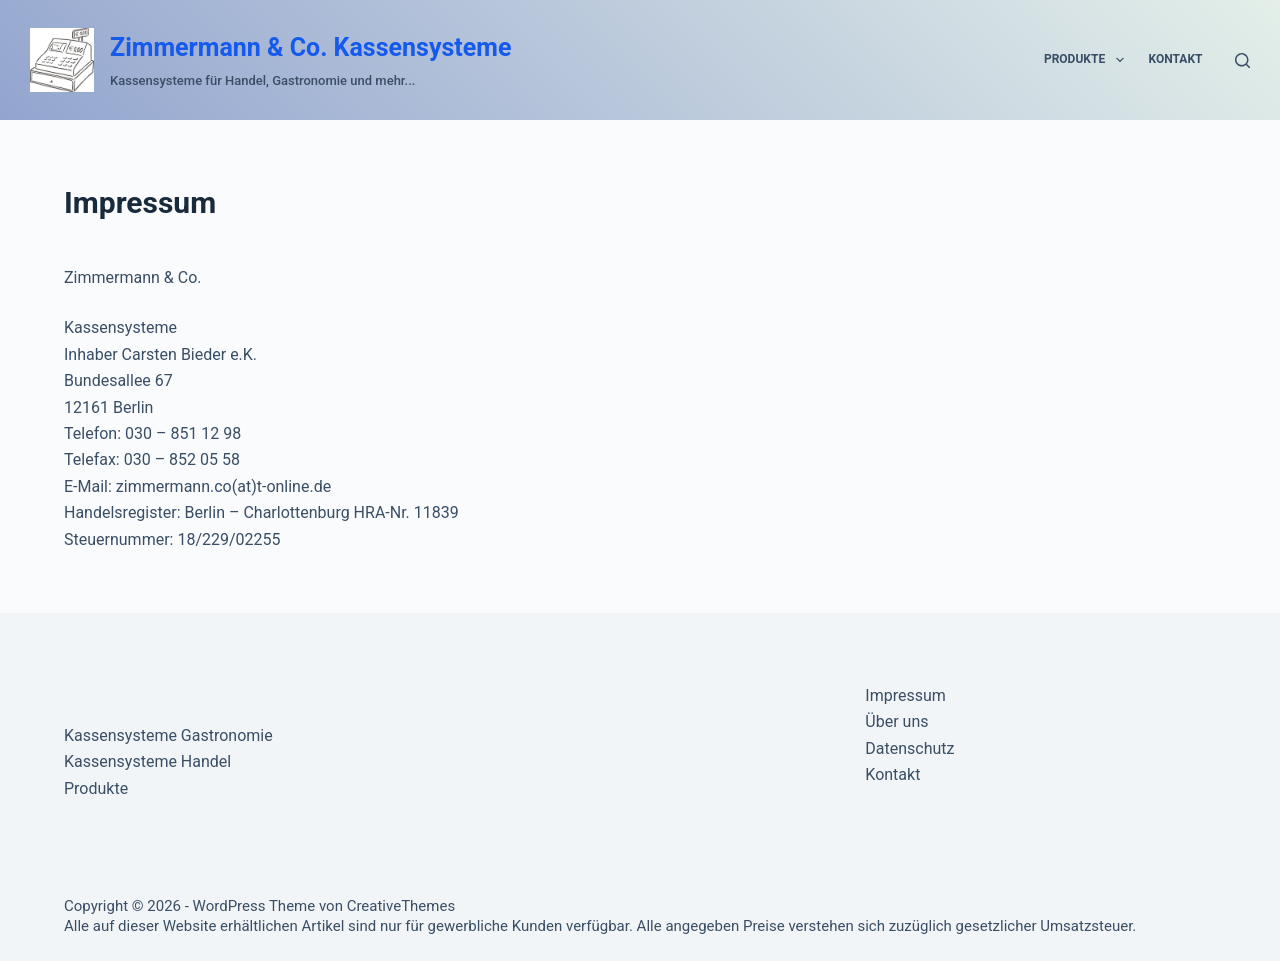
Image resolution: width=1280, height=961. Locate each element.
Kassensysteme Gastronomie (168, 735)
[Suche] (1242, 60)
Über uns (896, 721)
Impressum (905, 695)
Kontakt (1176, 59)
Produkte (1088, 60)
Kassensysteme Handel (147, 761)
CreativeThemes (401, 906)
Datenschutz (909, 748)
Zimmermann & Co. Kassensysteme (310, 47)
